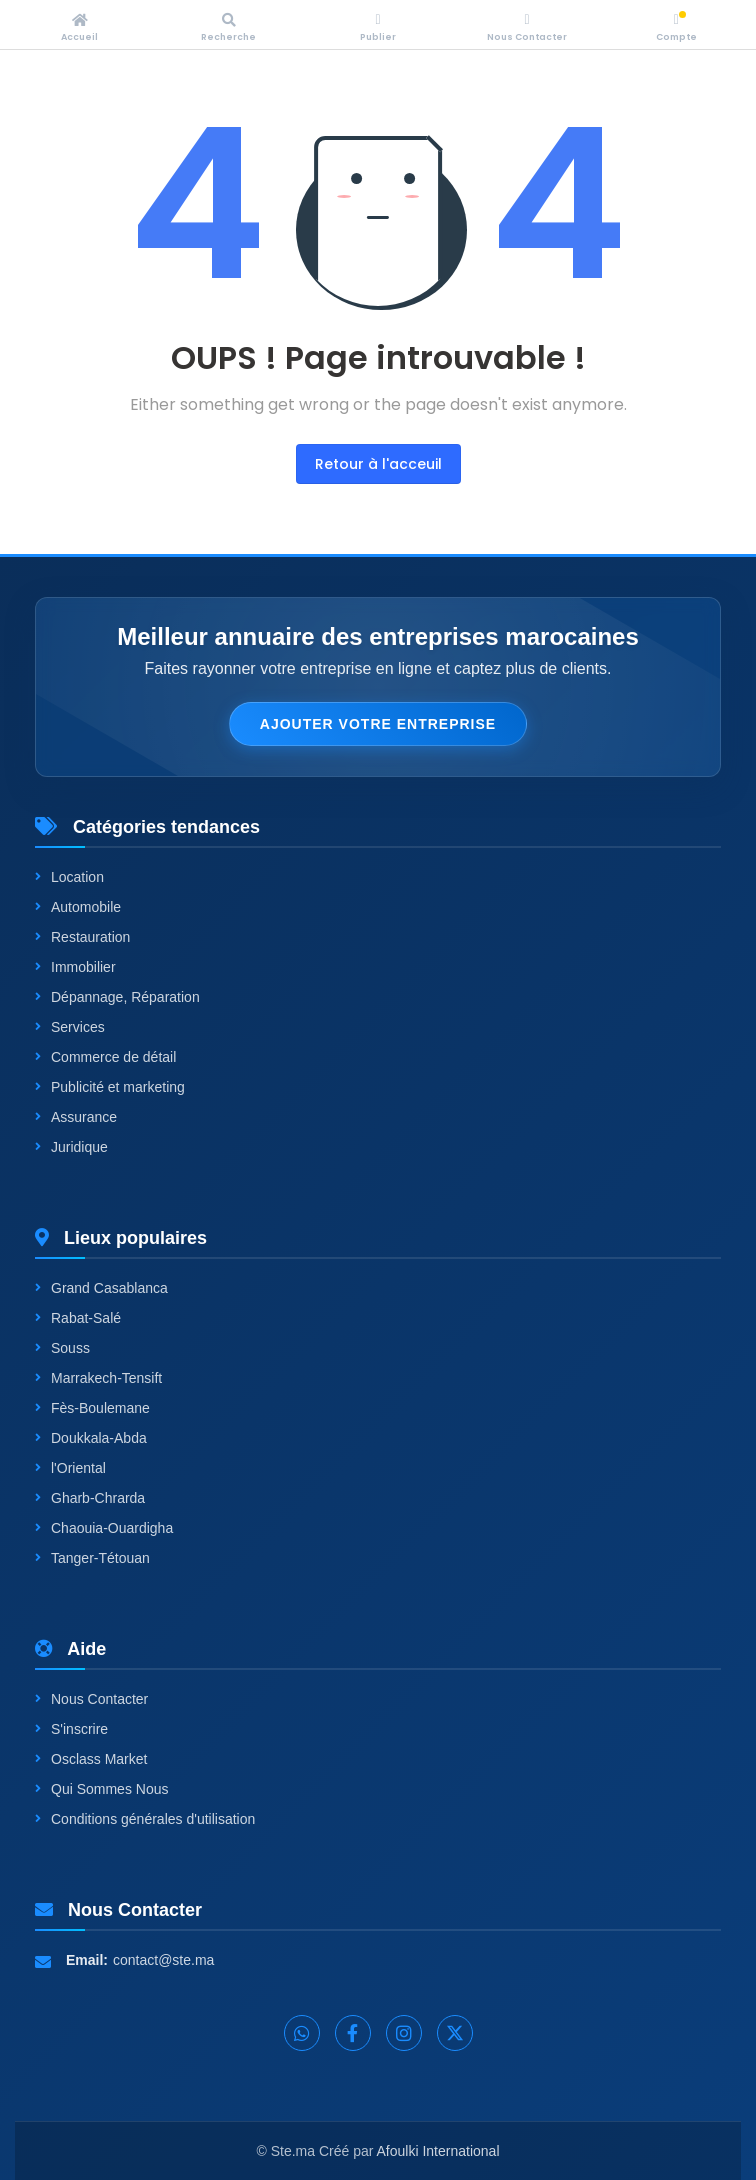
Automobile (78, 907)
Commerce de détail (105, 1057)
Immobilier (75, 967)
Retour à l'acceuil (378, 464)
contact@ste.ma (163, 1960)
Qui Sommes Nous (101, 1789)
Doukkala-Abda (91, 1438)
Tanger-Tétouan (92, 1558)
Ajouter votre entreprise (378, 724)
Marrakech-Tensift (98, 1378)
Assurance (76, 1117)
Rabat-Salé (78, 1318)
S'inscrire (71, 1729)
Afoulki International (438, 2151)
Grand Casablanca (101, 1288)
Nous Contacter (91, 1699)
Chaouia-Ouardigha (104, 1528)
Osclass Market (91, 1759)
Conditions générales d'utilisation (145, 1819)
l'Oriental (70, 1468)
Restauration (82, 937)
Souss (62, 1348)
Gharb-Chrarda (90, 1498)
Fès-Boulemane (92, 1408)
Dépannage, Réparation (117, 997)
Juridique (71, 1147)
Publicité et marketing (110, 1087)
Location (69, 877)
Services (70, 1027)
